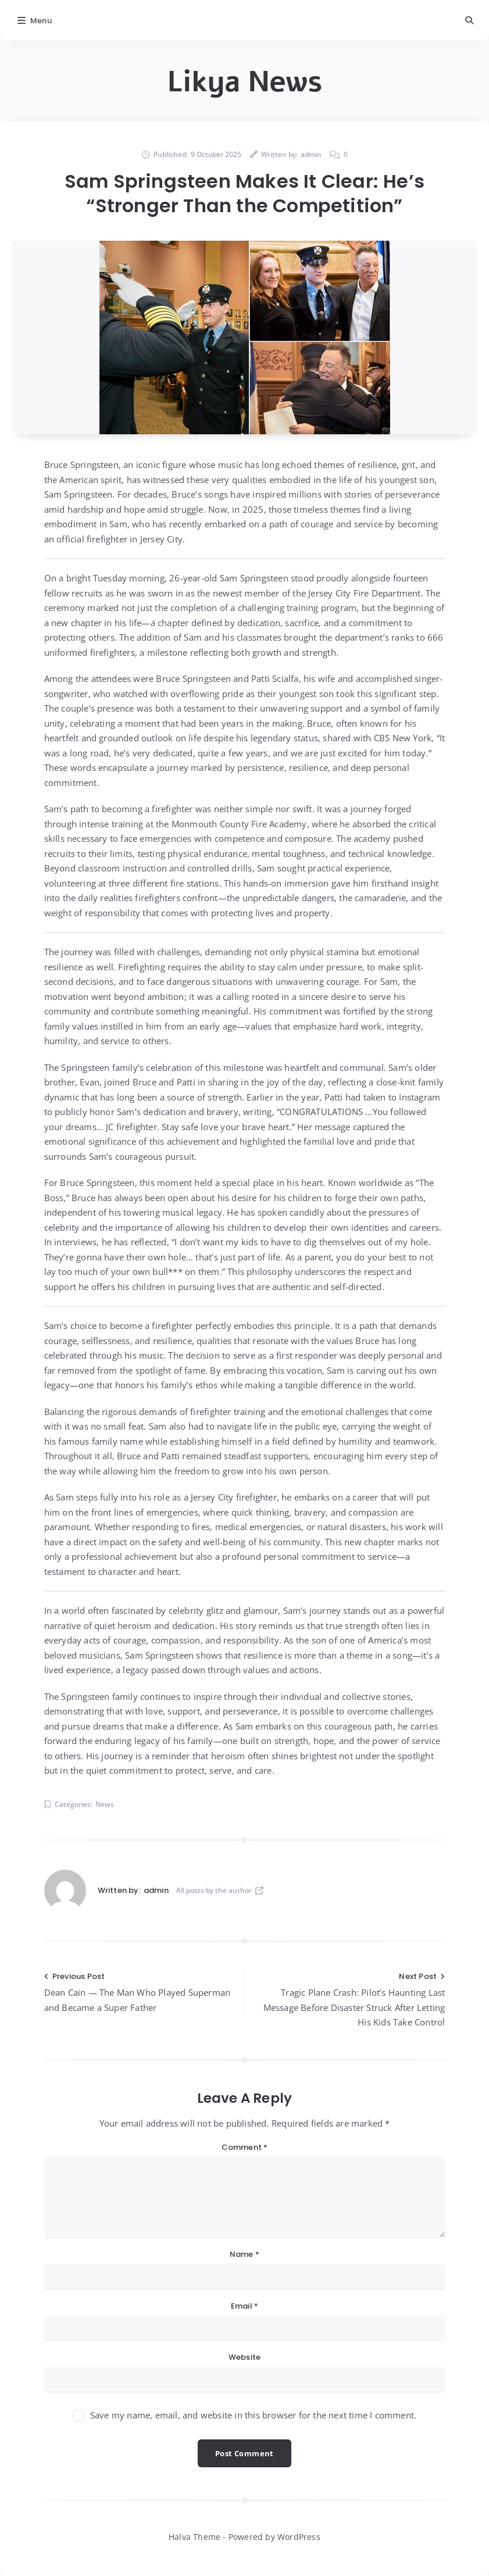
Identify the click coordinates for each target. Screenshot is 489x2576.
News (104, 1804)
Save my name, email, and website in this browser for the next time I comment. (253, 2415)
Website (244, 2357)
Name (244, 2254)
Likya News (244, 82)
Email (244, 2305)
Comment (245, 2147)
